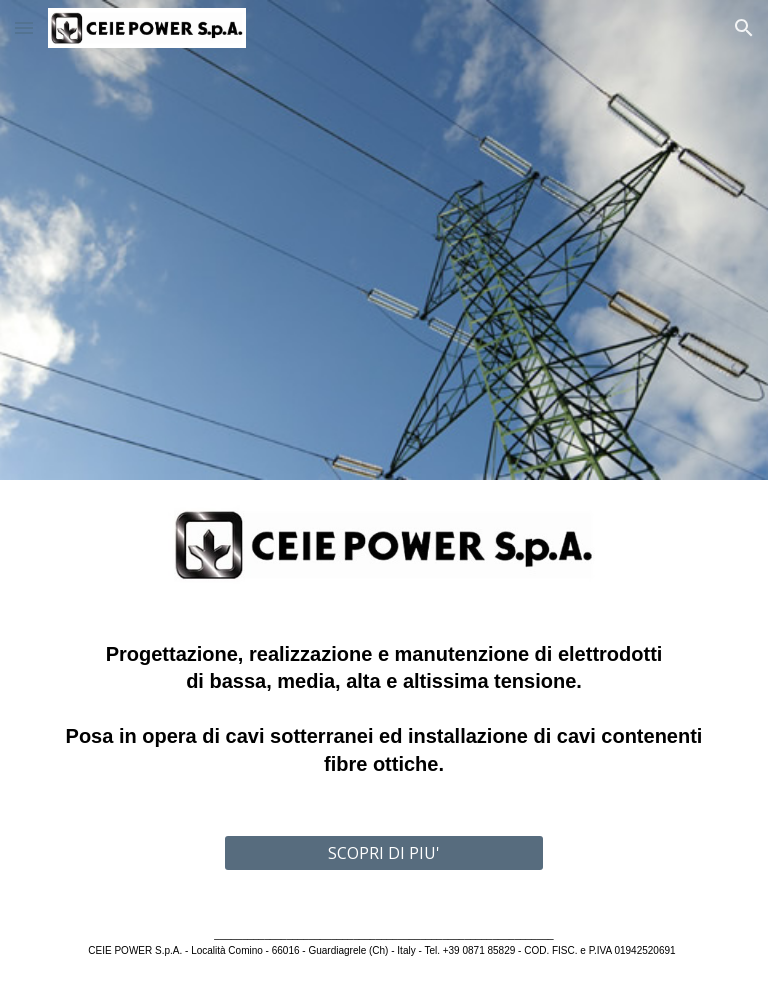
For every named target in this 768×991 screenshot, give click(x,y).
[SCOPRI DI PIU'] (383, 853)
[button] (24, 27)
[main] (383, 710)
